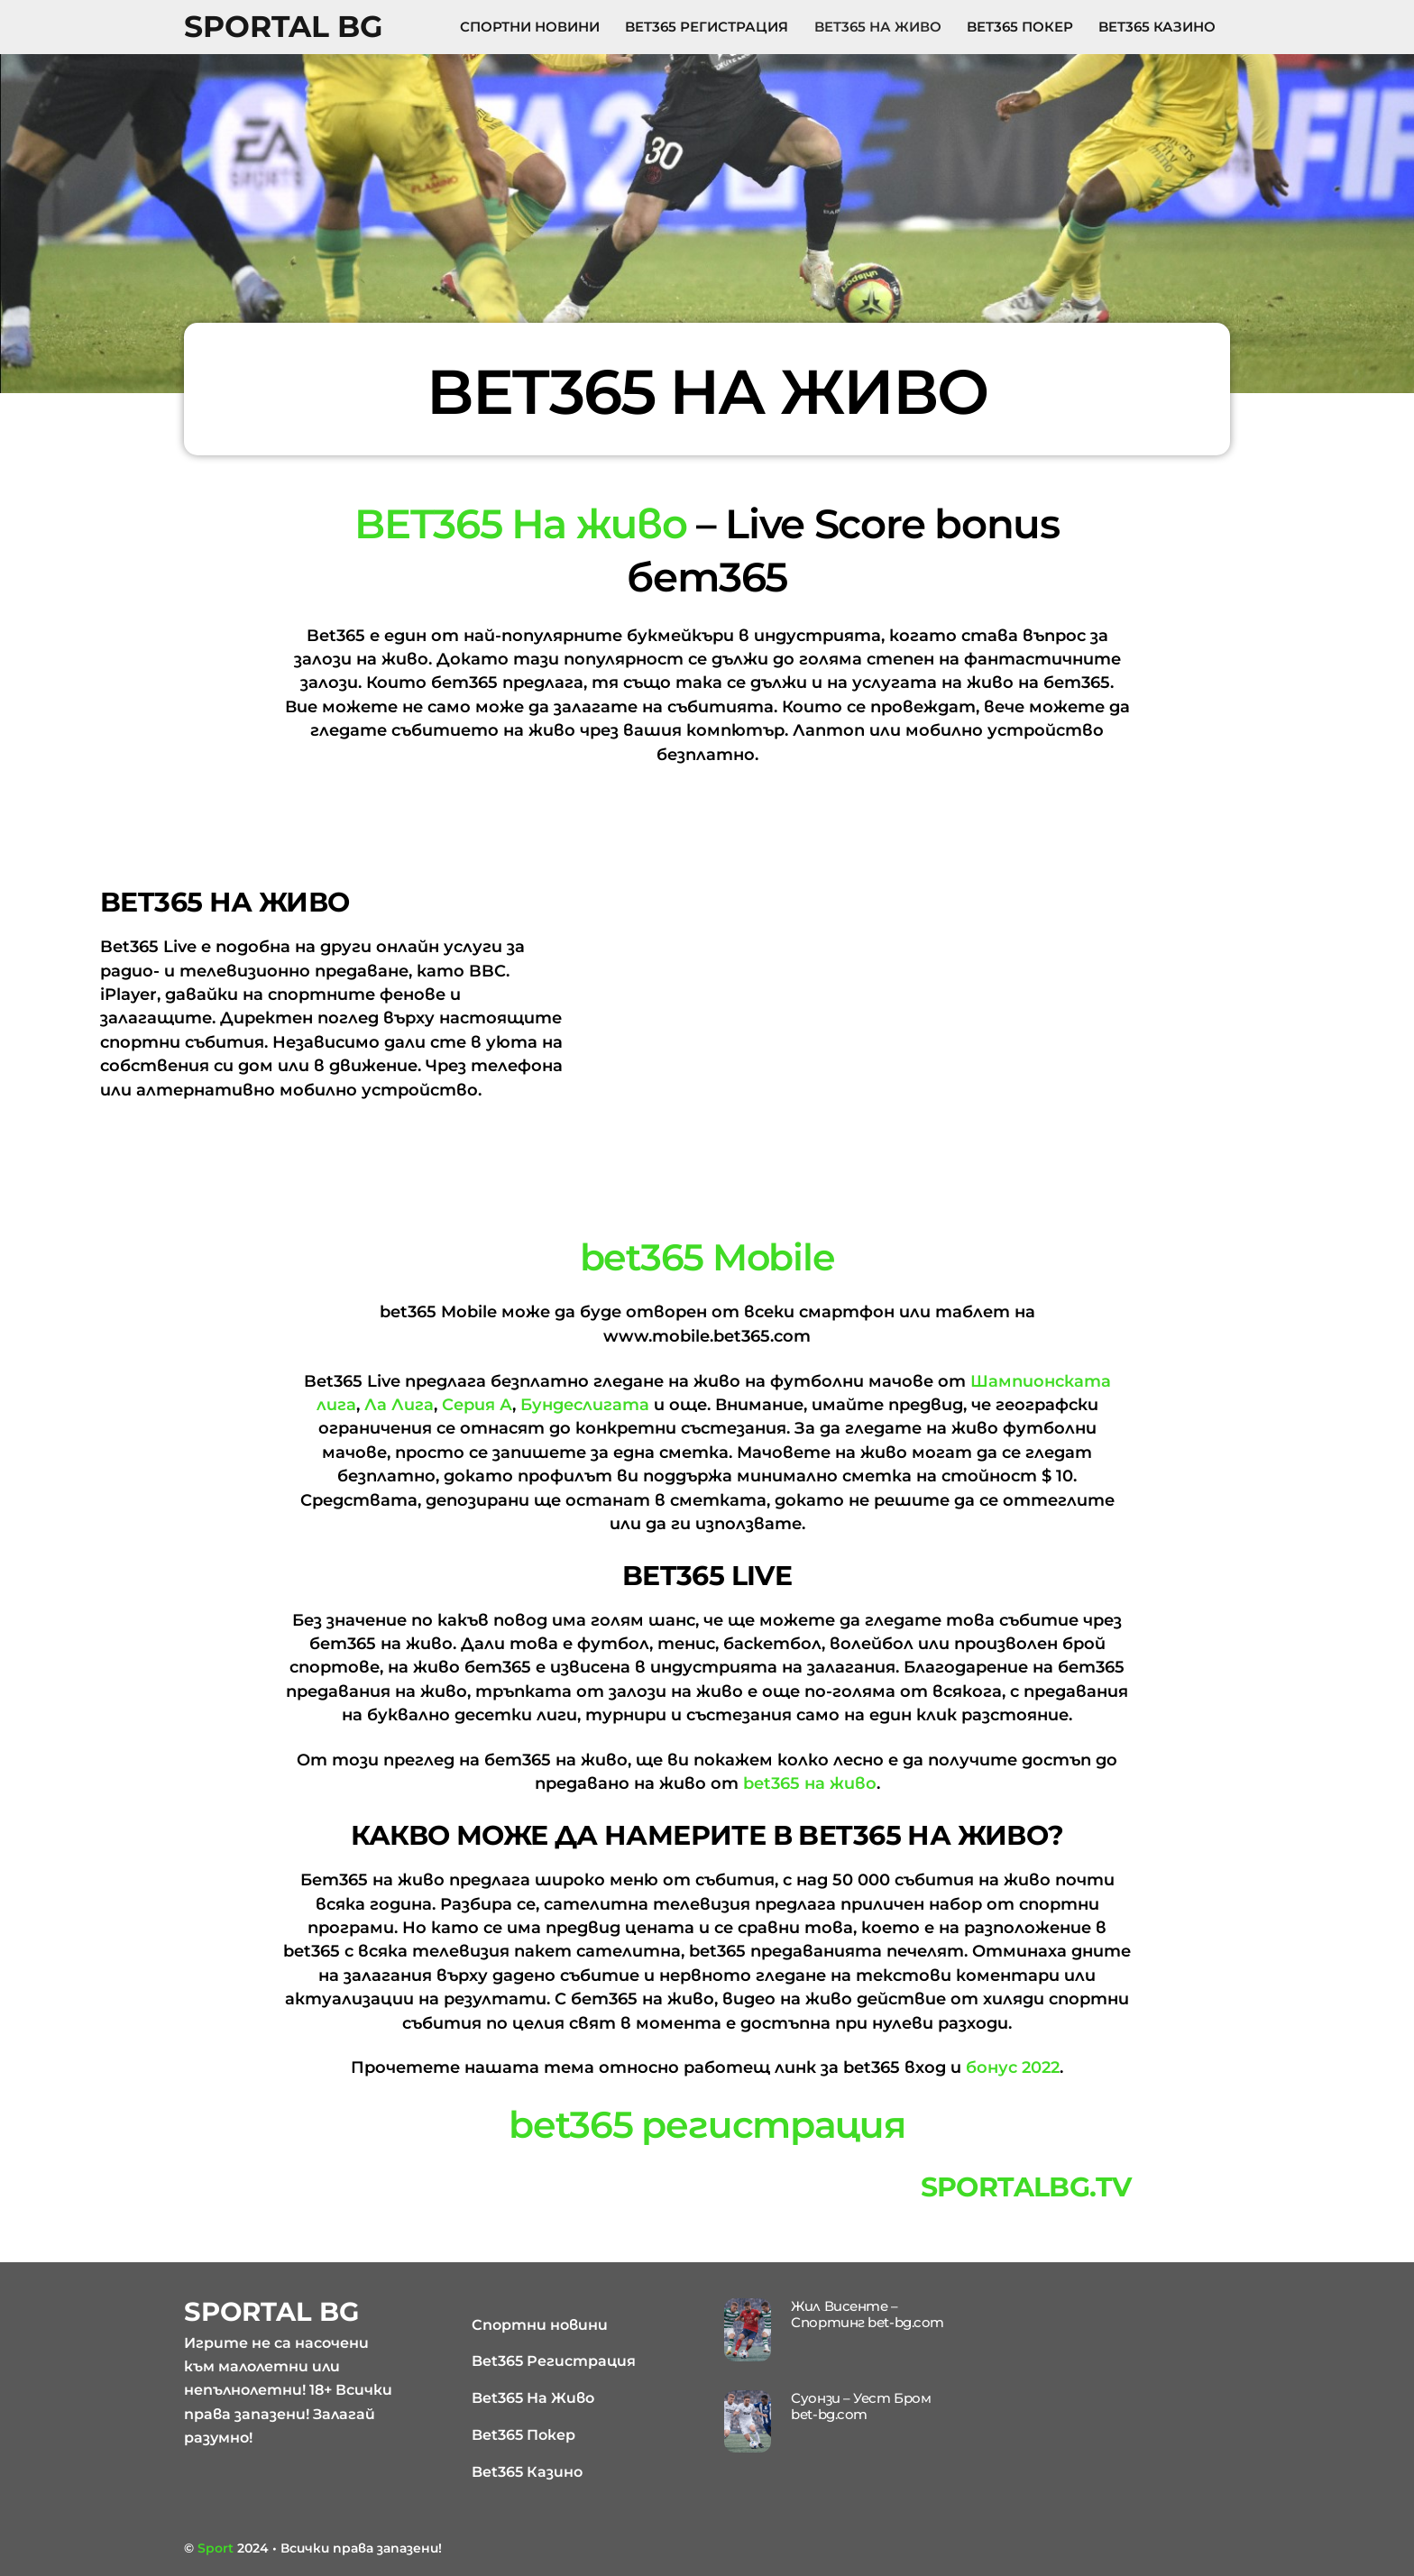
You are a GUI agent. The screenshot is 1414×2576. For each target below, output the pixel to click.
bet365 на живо (810, 1783)
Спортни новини (530, 26)
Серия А (477, 1405)
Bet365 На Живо (877, 26)
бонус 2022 (1013, 2067)
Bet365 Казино (1157, 26)
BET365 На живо (520, 523)
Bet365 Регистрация (706, 26)
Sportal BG (283, 26)
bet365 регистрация (707, 2124)
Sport (215, 2548)
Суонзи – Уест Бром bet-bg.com (861, 2406)
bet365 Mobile (707, 1256)
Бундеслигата (584, 1405)
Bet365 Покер (1020, 26)
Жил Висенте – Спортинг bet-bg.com (867, 2314)
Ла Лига (399, 1405)
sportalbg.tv (1026, 2187)
